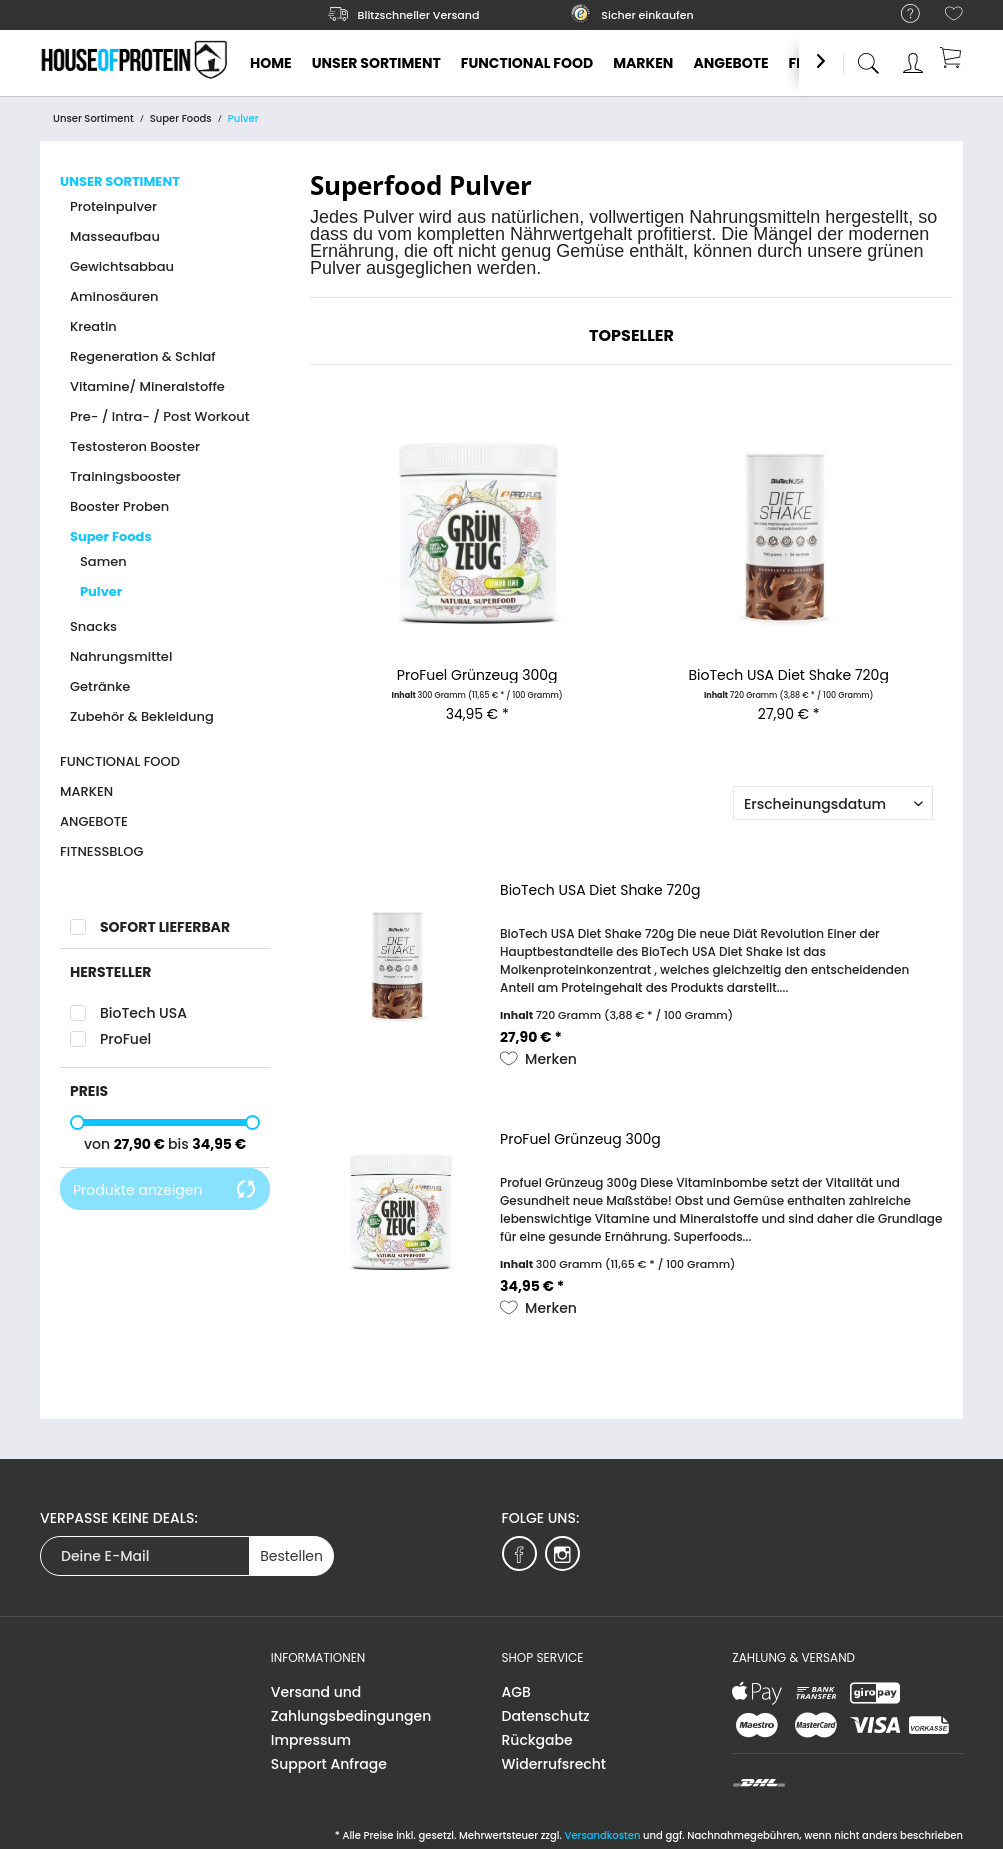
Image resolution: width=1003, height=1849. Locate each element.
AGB (516, 1692)
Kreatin (93, 326)
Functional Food (120, 761)
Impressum (311, 1740)
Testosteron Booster (135, 446)
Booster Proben (119, 506)
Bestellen (291, 1556)
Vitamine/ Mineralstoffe (147, 386)
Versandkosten (602, 1835)
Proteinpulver (113, 206)
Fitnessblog (102, 851)
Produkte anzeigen (165, 1190)
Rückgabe (537, 1740)
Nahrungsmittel (121, 656)
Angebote (94, 821)
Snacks (93, 626)
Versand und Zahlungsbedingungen (351, 1704)
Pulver (101, 591)
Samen (103, 561)
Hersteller (110, 972)
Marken (86, 791)
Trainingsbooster (125, 476)
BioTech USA (143, 1013)
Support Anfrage (329, 1764)
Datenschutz (546, 1716)
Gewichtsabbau (122, 266)
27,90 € (141, 1144)
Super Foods (111, 536)
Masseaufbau (115, 236)
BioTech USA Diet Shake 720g (789, 675)
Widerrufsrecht (554, 1764)
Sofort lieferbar (165, 927)
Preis (89, 1091)
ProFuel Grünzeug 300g (477, 675)
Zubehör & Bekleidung (142, 716)
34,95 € (219, 1144)
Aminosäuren (114, 296)
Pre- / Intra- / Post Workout (160, 416)
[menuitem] (900, 14)
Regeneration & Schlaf (143, 356)
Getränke (100, 686)
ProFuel (125, 1039)
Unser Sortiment (120, 181)
